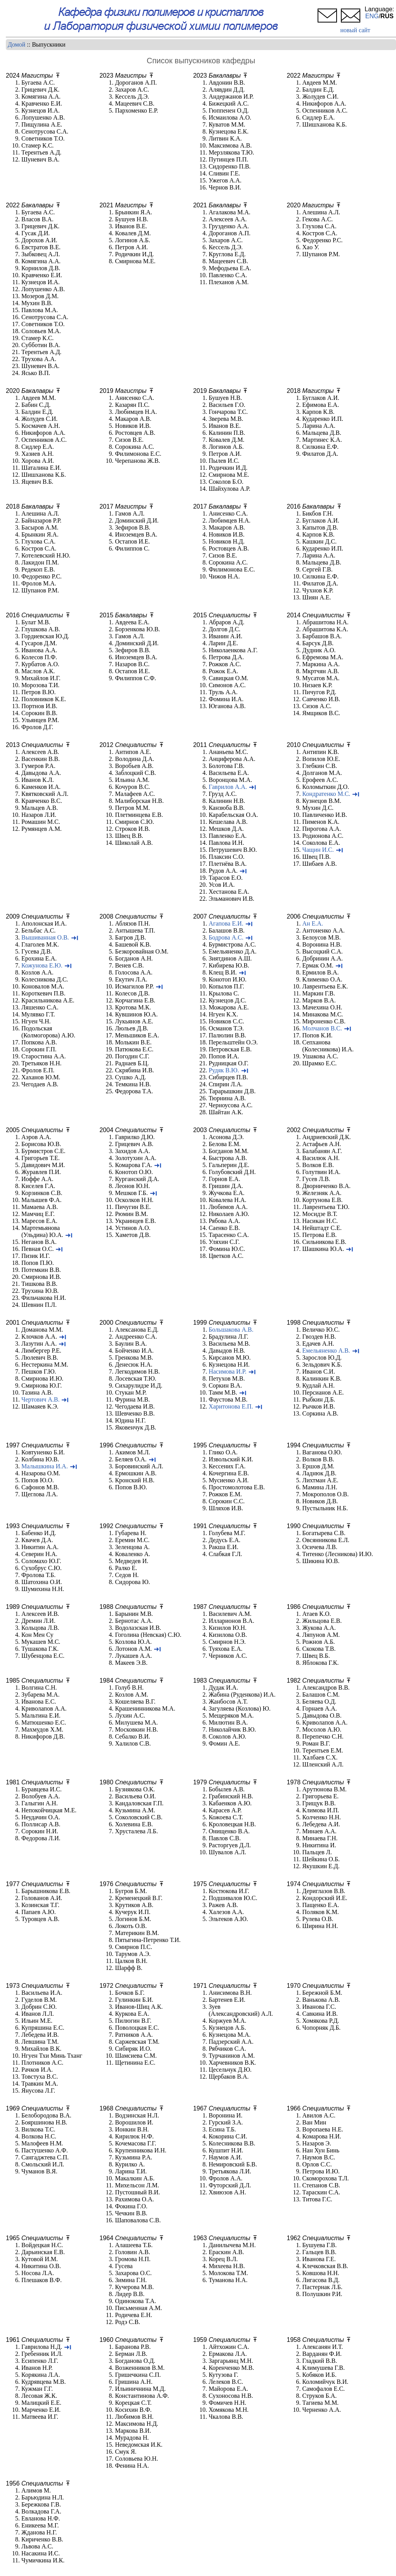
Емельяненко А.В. (326, 1350)
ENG (372, 16)
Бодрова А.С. (225, 937)
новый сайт (355, 30)
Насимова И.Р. (227, 1371)
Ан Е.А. (312, 923)
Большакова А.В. (230, 1329)
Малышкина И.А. (44, 1466)
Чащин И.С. (318, 849)
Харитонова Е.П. (230, 1406)
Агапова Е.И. (225, 923)
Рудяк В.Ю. (223, 1070)
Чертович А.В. (40, 1399)
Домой (16, 44)
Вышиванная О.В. (45, 937)
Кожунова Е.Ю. (42, 965)
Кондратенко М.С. (326, 793)
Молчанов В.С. (322, 1028)
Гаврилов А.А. (227, 786)
